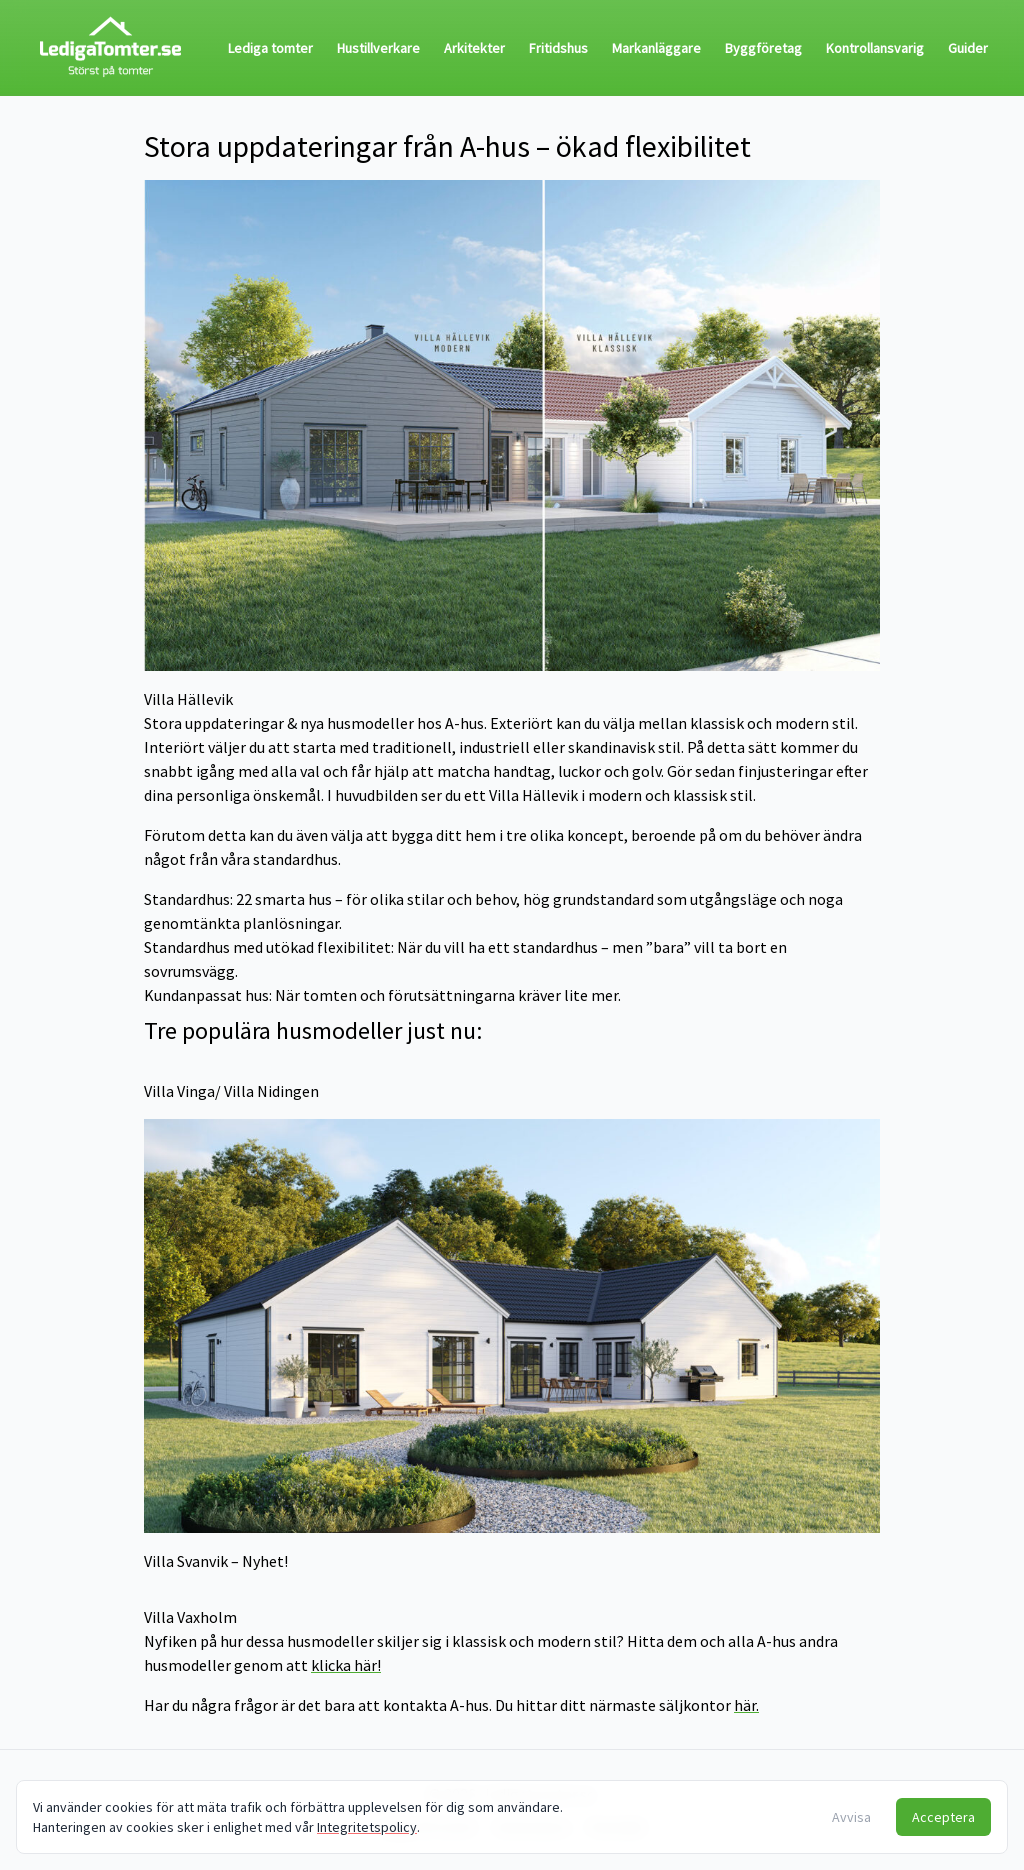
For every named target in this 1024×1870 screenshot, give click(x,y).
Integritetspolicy (367, 1827)
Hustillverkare (378, 48)
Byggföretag (763, 48)
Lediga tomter (270, 48)
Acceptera (943, 1817)
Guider (968, 48)
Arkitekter (474, 48)
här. (746, 1705)
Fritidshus (558, 48)
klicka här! (346, 1665)
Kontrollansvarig (875, 48)
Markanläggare (656, 48)
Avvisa (851, 1817)
